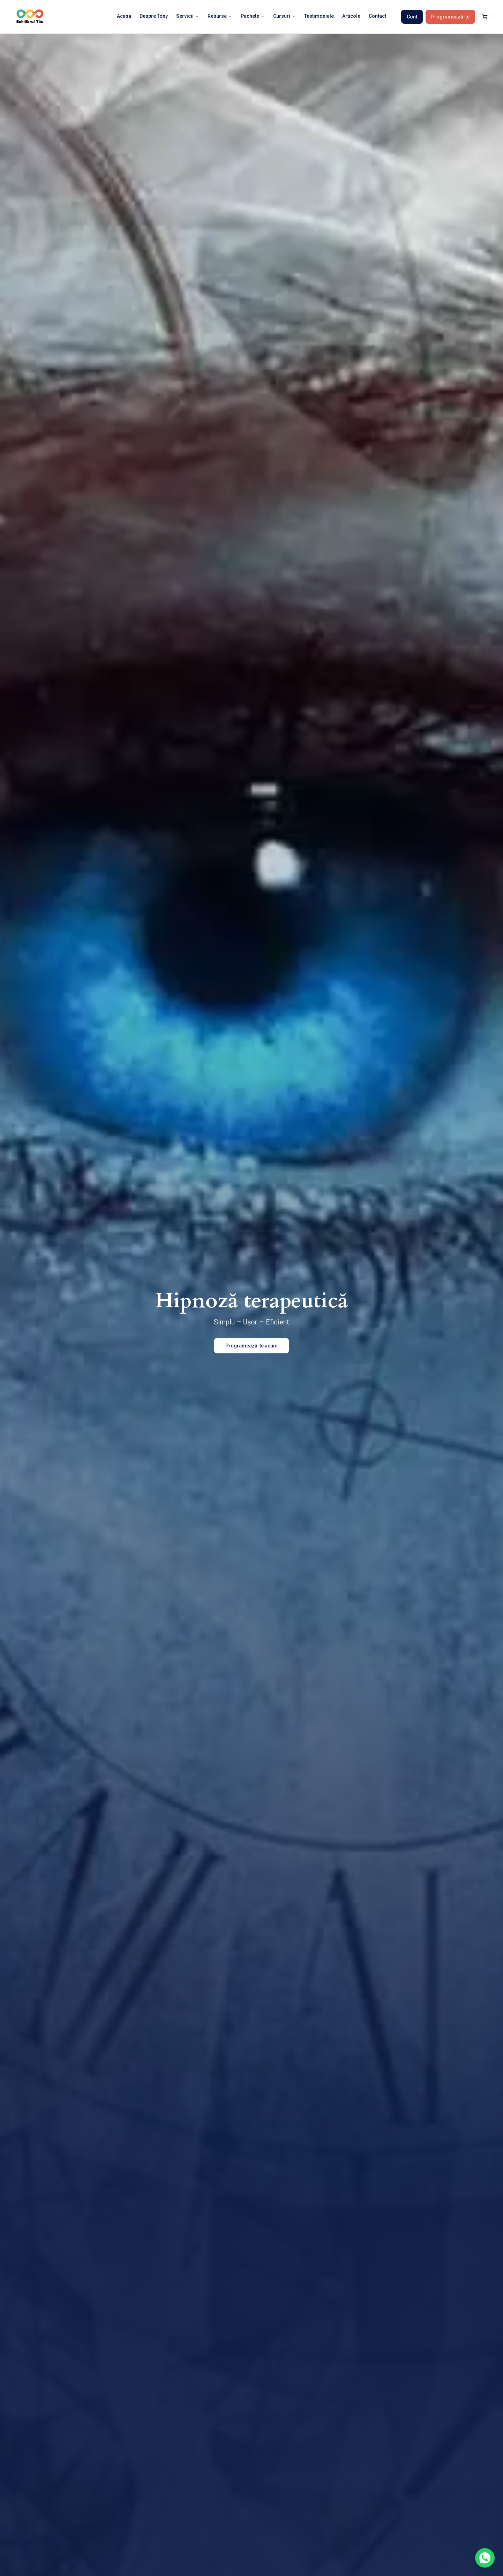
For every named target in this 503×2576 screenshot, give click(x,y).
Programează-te (450, 17)
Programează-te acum (251, 1345)
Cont (412, 17)
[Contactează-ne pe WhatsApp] (485, 2558)
